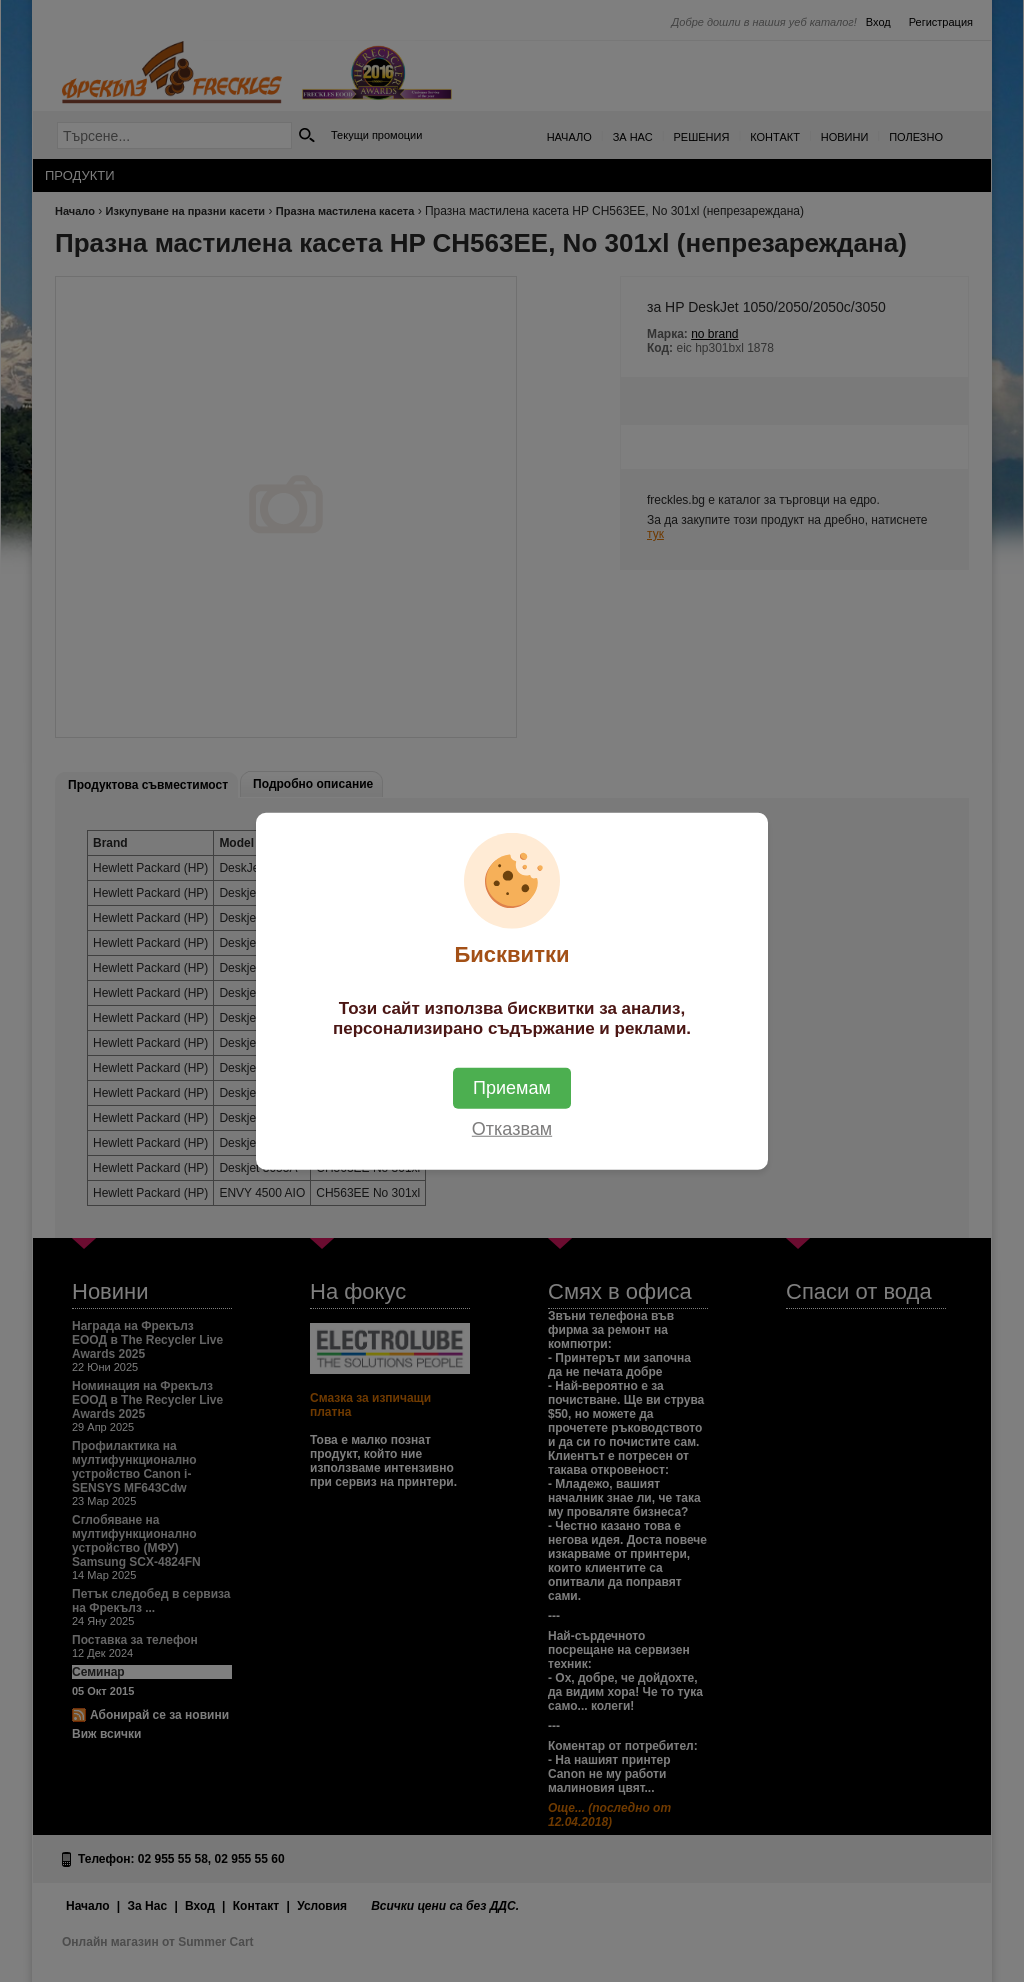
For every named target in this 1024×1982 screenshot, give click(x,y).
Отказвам (512, 1128)
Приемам (512, 1087)
